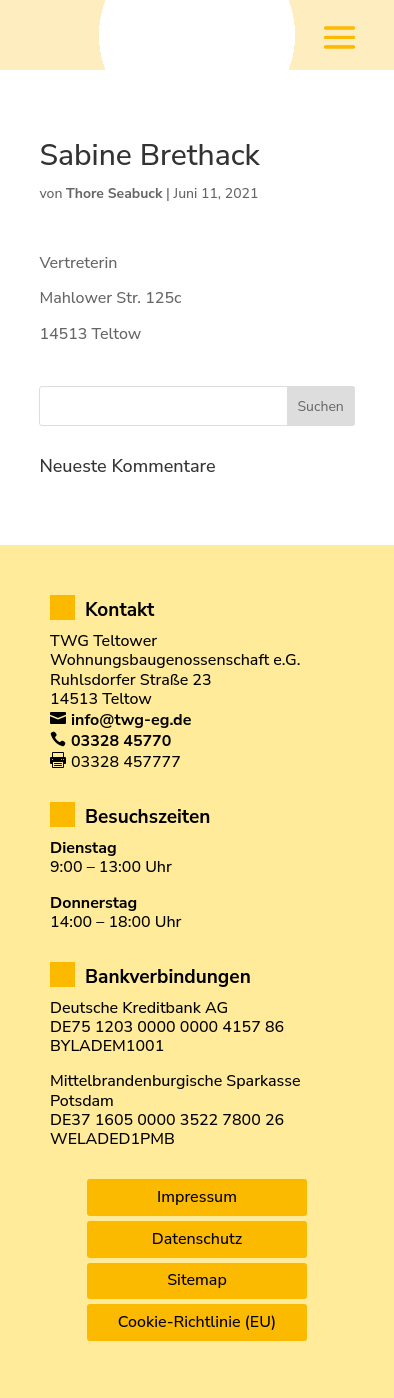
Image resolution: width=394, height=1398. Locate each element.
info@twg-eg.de (131, 720)
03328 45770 (121, 741)
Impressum (197, 1197)
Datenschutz (197, 1239)
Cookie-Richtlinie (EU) (197, 1322)
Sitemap (197, 1280)
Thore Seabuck (114, 193)
